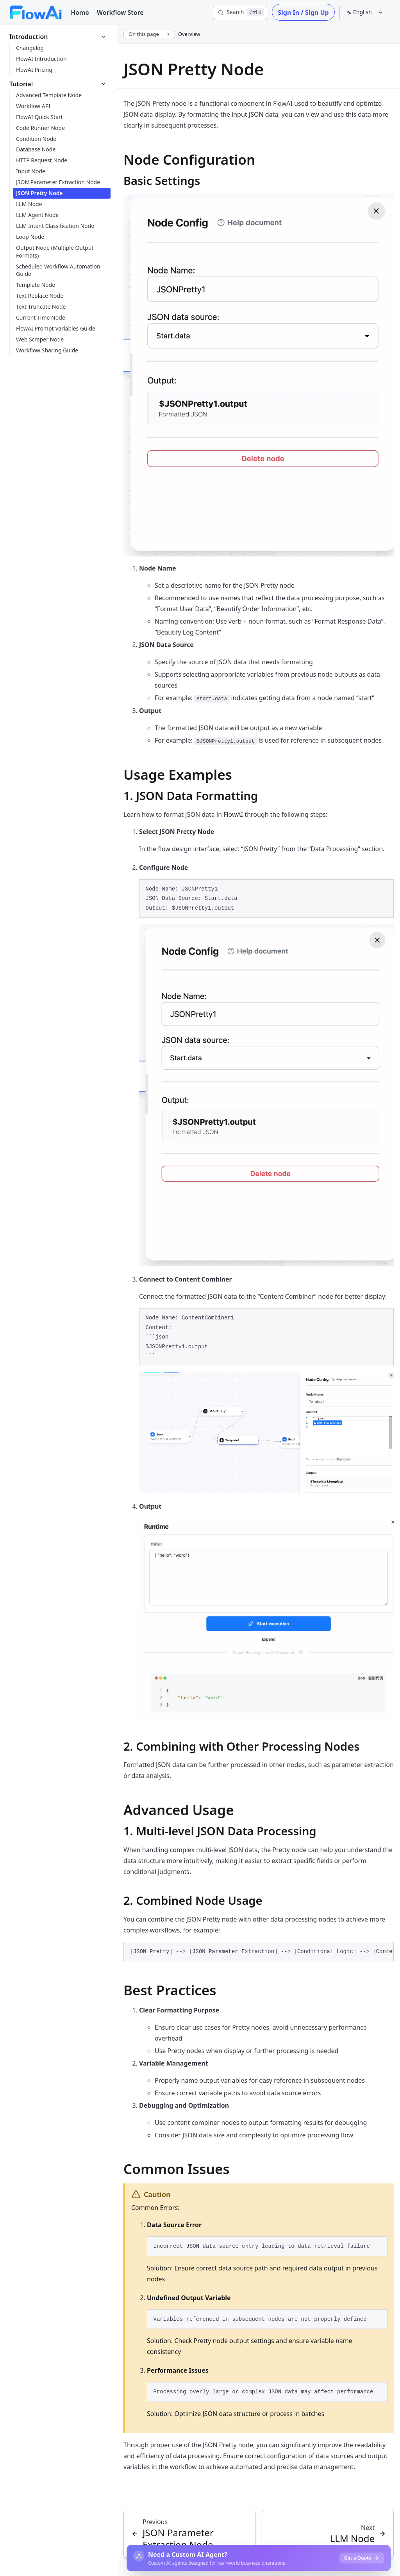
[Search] (240, 12)
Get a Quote (361, 2558)
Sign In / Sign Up (303, 12)
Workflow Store (120, 12)
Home (80, 12)
